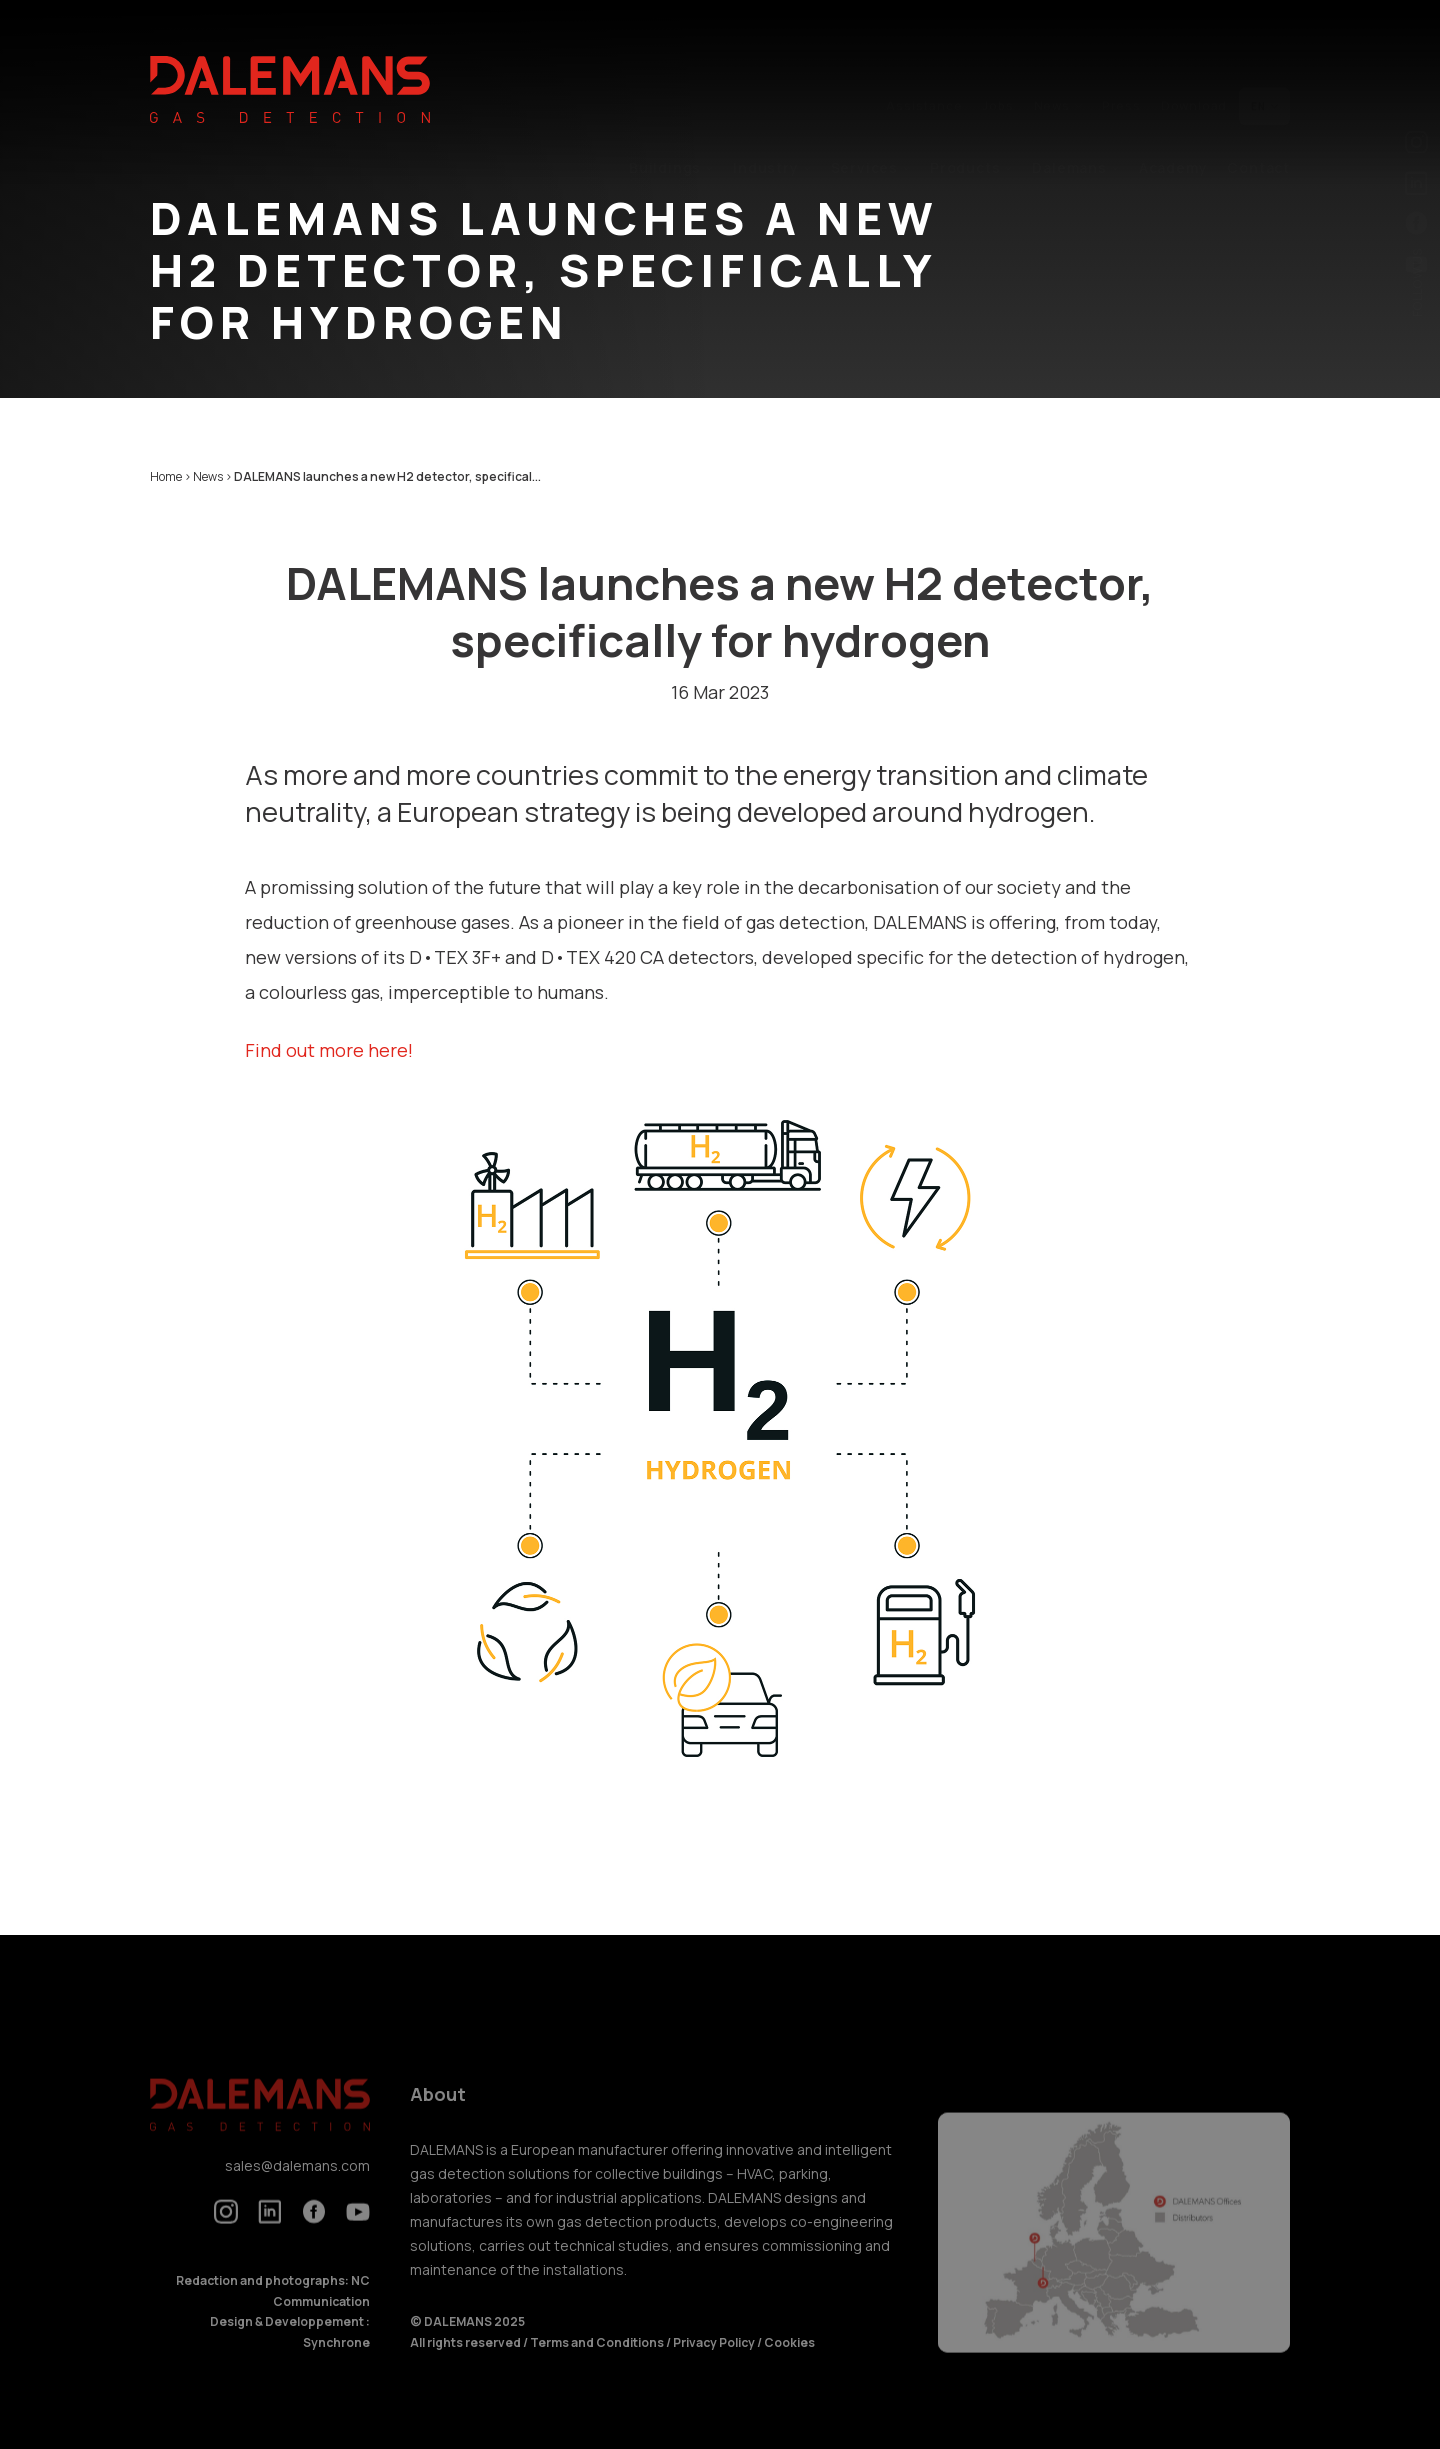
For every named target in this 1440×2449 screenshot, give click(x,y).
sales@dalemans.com (297, 2182)
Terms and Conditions (598, 2358)
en (1264, 60)
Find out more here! (329, 1050)
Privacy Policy (714, 2358)
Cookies (789, 2358)
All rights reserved (466, 2358)
